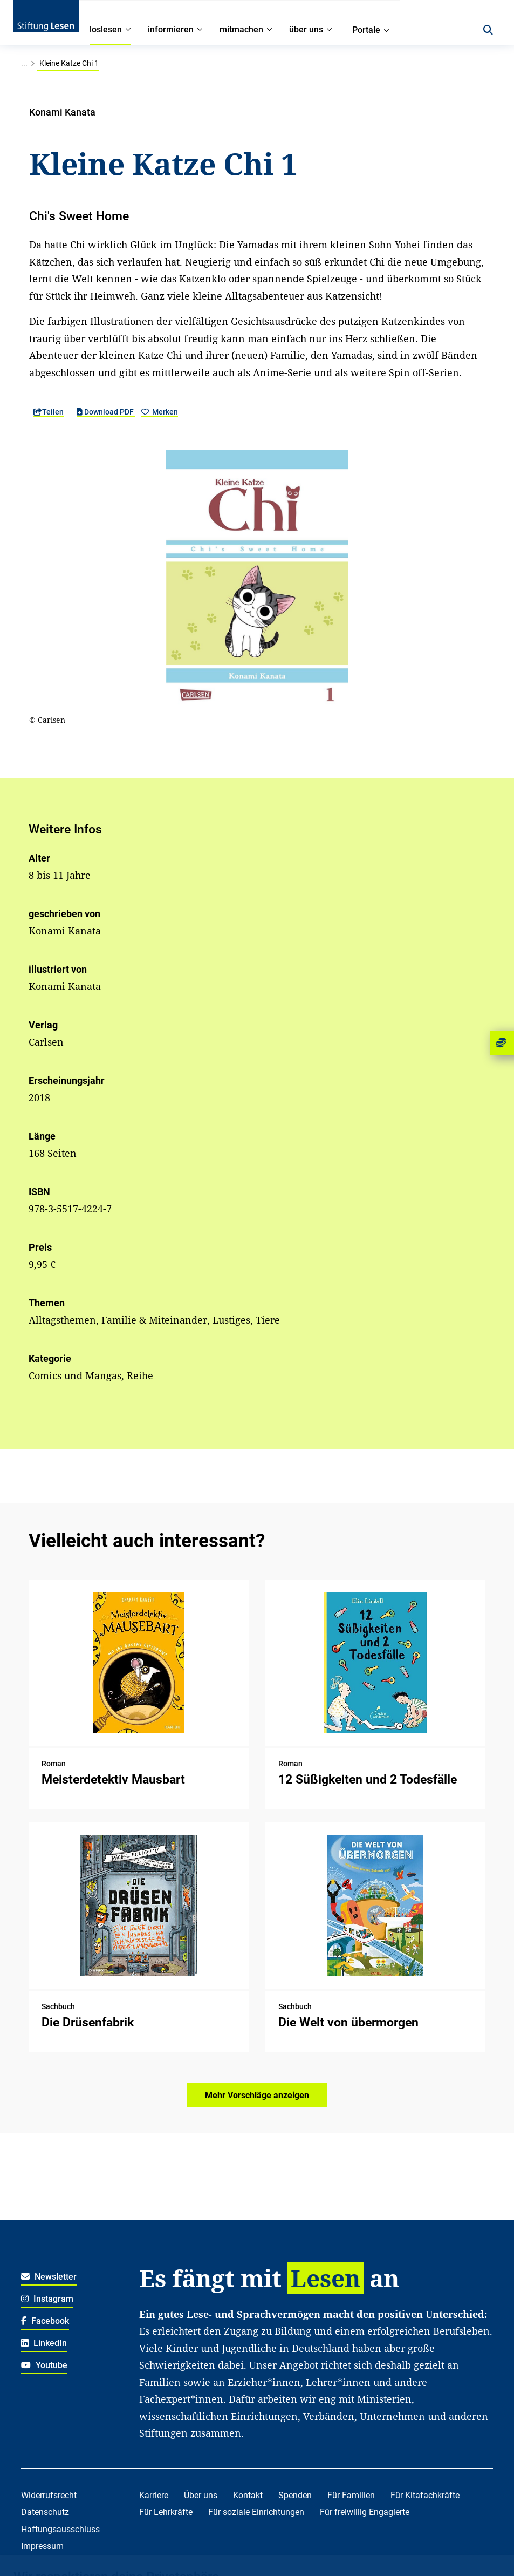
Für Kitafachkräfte (425, 2495)
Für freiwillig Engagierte (364, 2512)
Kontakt (248, 2495)
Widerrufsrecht (49, 2495)
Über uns (200, 2495)
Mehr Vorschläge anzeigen (257, 2095)
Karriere (153, 2495)
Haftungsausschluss (60, 2529)
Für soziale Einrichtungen (256, 2512)
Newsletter (49, 2277)
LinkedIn (44, 2343)
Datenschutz (45, 2512)
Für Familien (351, 2495)
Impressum (42, 2546)
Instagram (47, 2299)
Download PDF (106, 412)
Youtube (44, 2365)
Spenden (295, 2495)
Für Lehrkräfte (166, 2512)
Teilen (48, 412)
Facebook (45, 2321)
